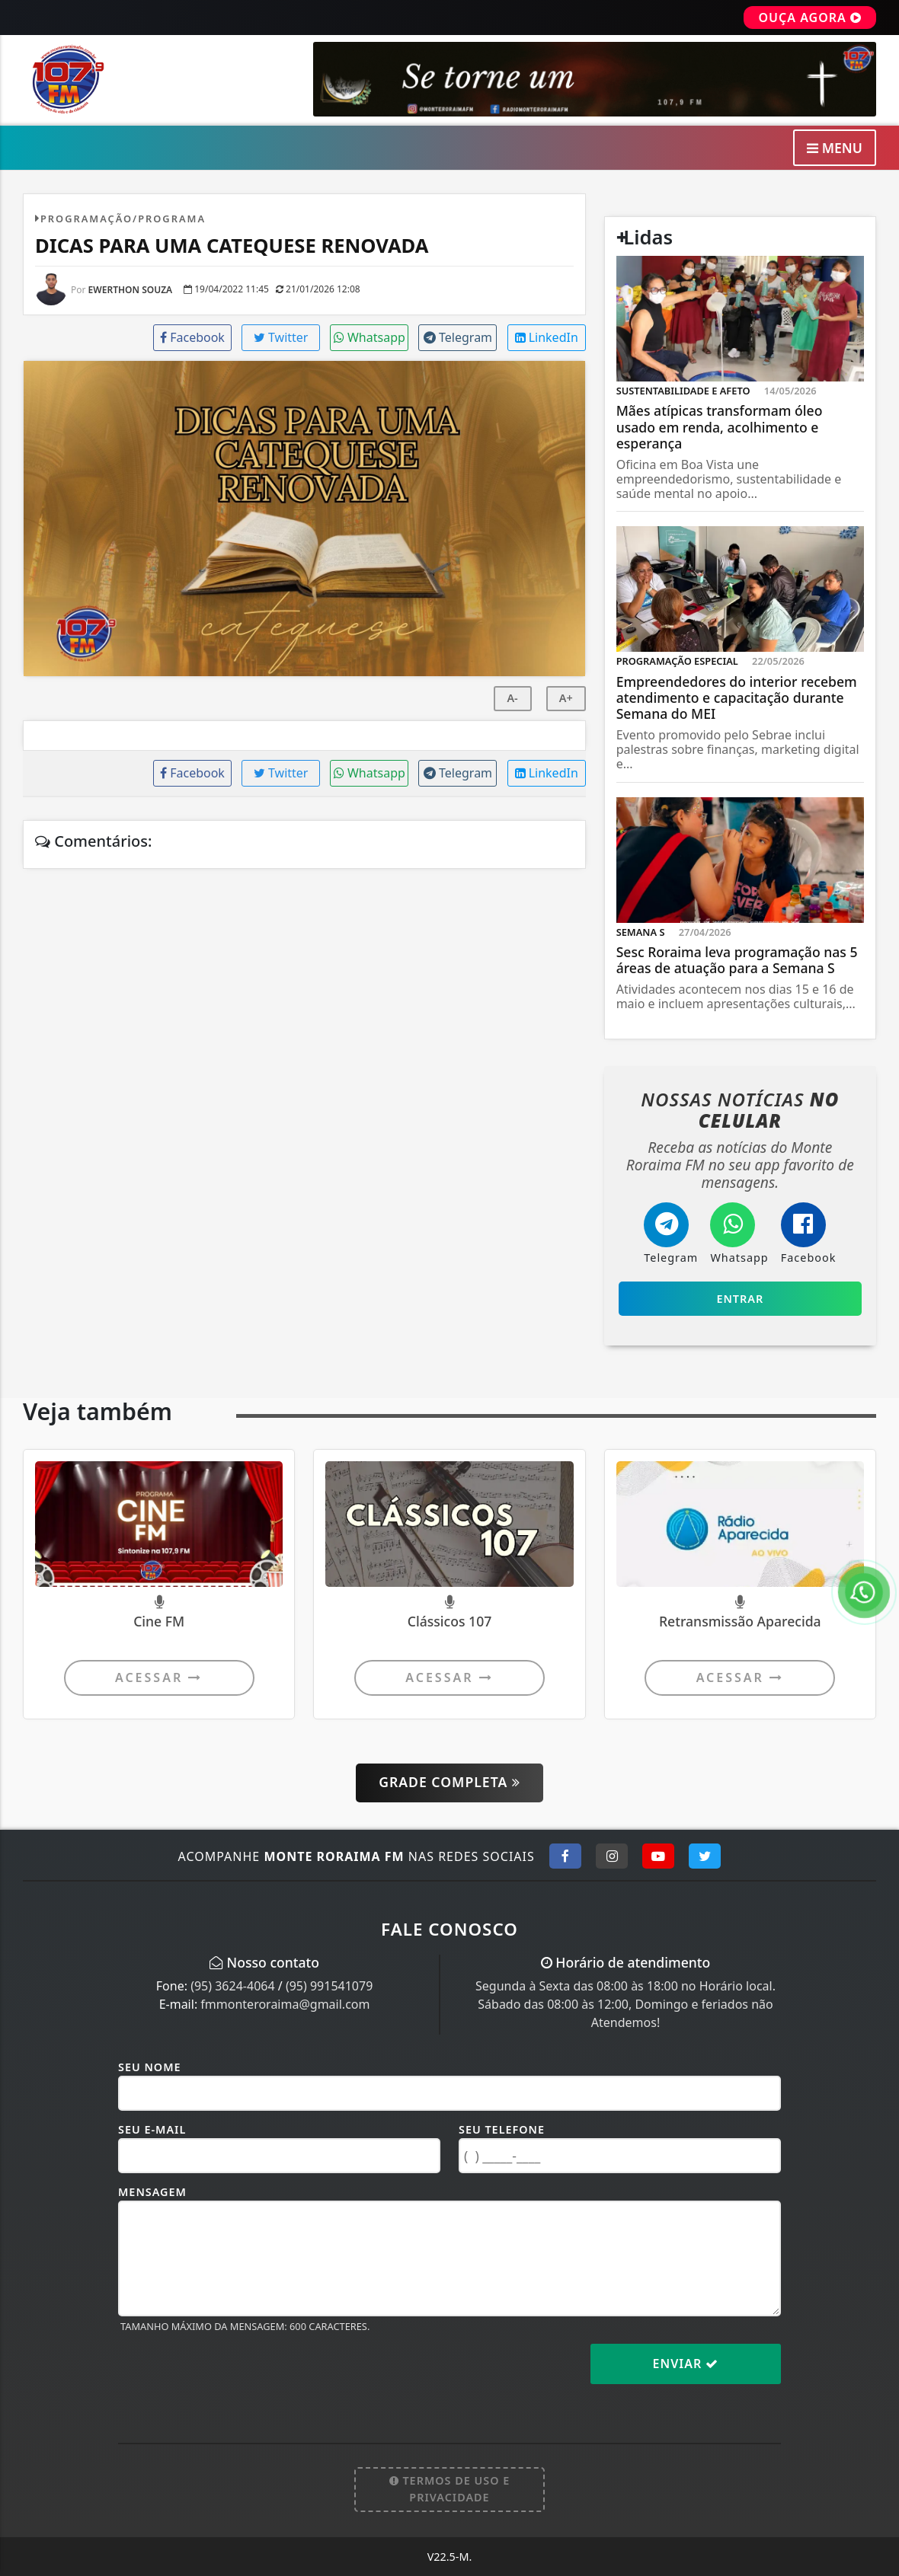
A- (512, 698)
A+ (566, 698)
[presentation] (234, 2375)
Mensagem (152, 2192)
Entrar (739, 1298)
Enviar (686, 2363)
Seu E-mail (152, 2129)
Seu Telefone (502, 2129)
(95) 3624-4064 (232, 1985)
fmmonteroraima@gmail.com (285, 2004)
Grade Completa (449, 1782)
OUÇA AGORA (810, 17)
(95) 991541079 (329, 1985)
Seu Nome (149, 2067)
